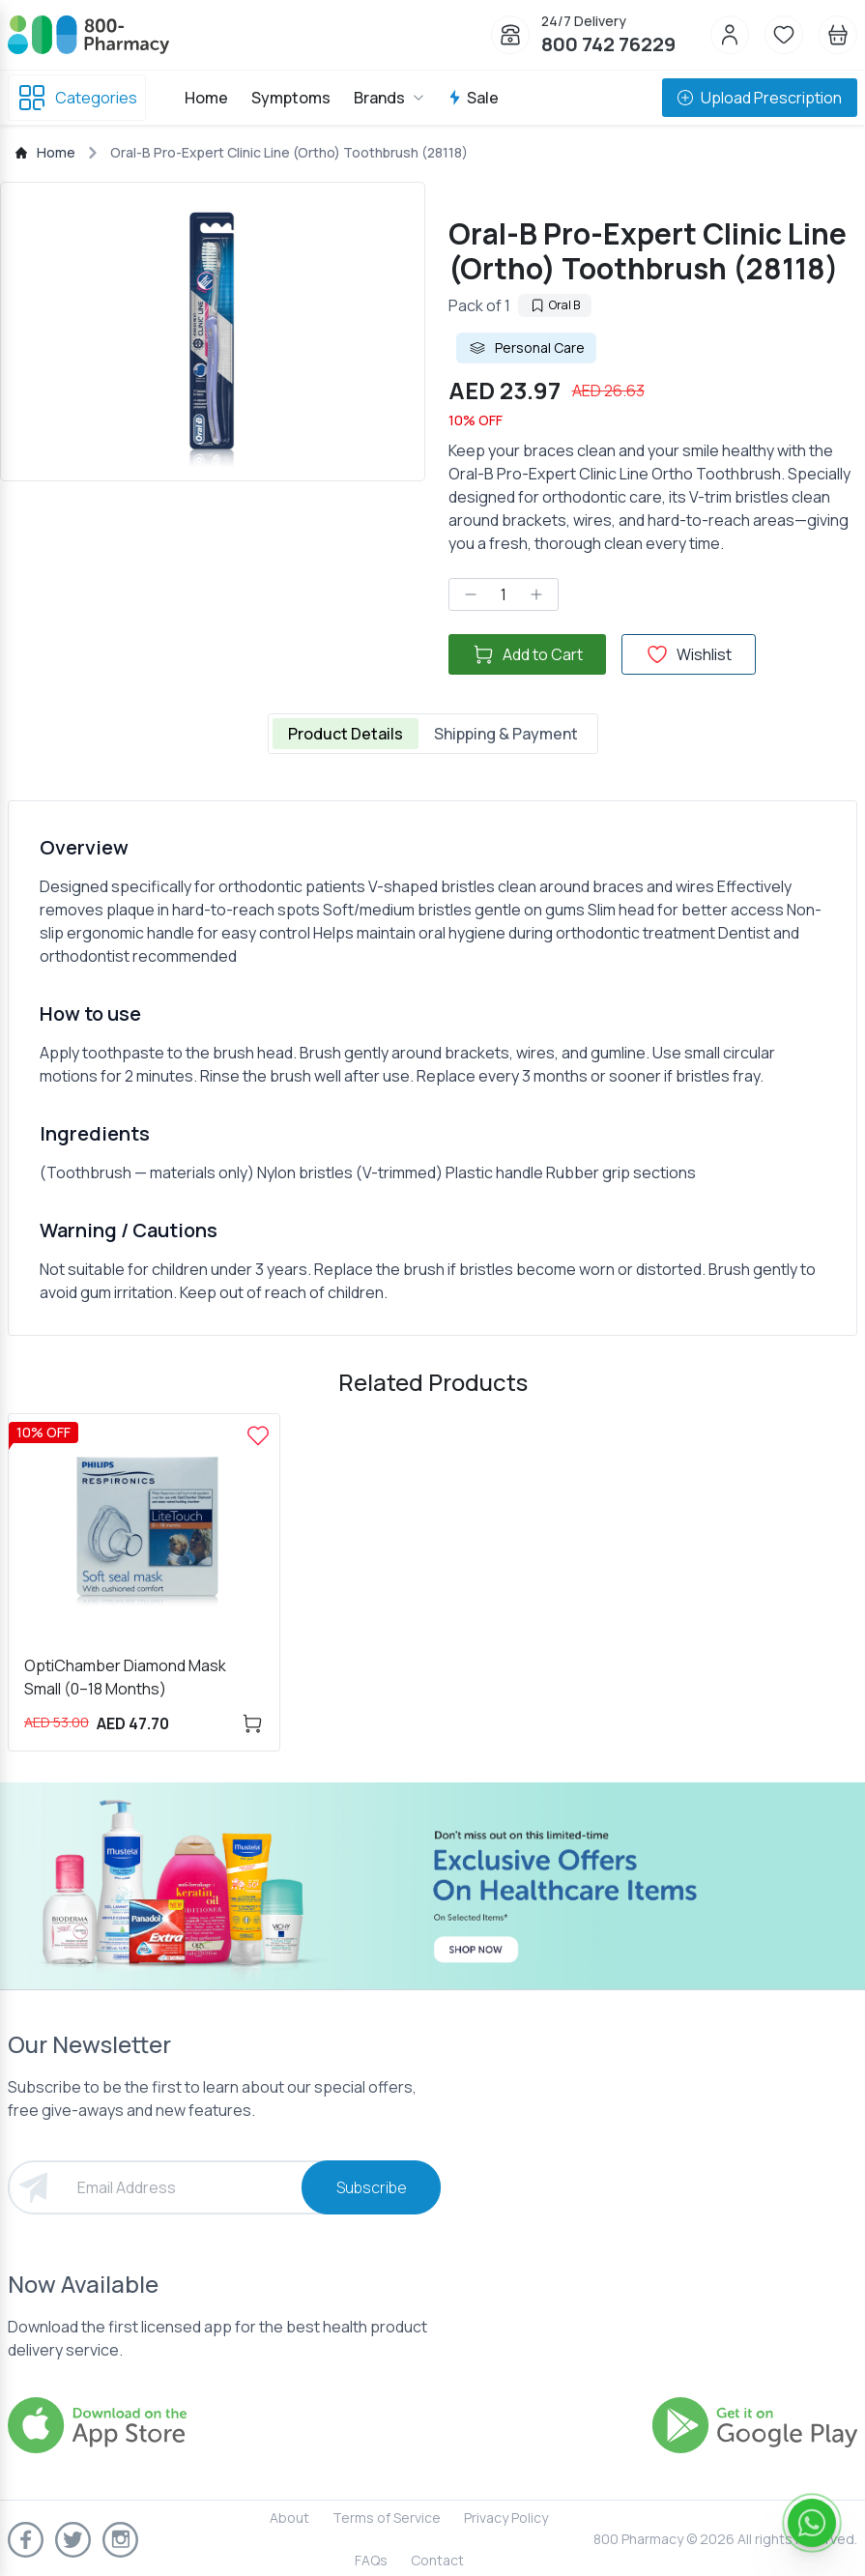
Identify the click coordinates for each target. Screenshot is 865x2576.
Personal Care (526, 348)
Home (206, 97)
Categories (76, 97)
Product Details (345, 733)
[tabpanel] (432, 1068)
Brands (389, 97)
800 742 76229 (608, 44)
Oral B (555, 305)
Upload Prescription (760, 97)
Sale (473, 97)
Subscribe (371, 2187)
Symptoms (291, 97)
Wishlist (689, 654)
